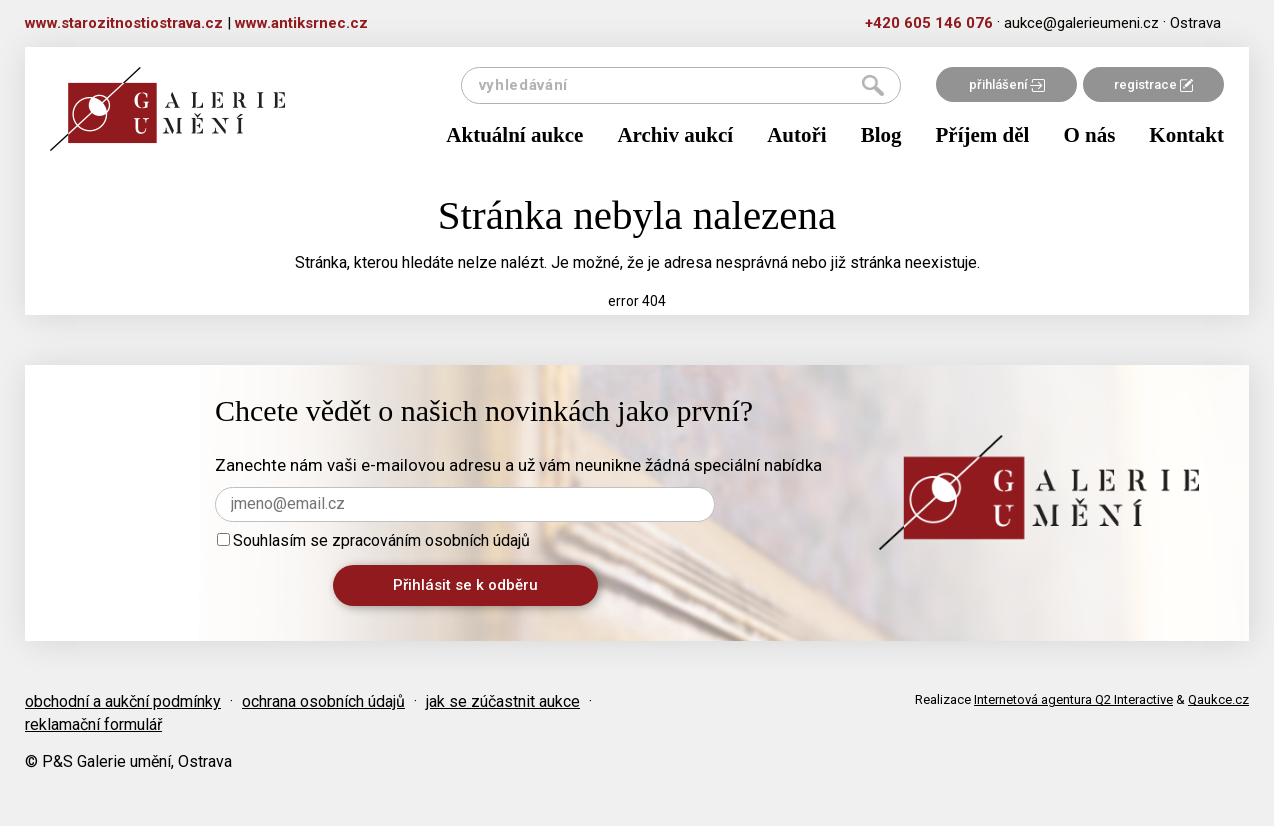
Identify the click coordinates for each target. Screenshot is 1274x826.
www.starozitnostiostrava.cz (124, 23)
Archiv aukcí (675, 135)
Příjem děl (983, 135)
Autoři (797, 135)
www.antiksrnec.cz (301, 23)
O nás (1089, 135)
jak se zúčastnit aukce (503, 701)
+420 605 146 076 (929, 23)
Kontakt (1186, 135)
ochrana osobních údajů (323, 701)
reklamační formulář (93, 724)
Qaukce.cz (1218, 699)
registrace (1153, 84)
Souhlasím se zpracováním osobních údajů (373, 540)
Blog (881, 135)
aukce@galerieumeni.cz (1081, 23)
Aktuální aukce (514, 135)
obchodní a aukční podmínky (123, 701)
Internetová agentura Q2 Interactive (1073, 699)
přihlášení (1007, 84)
